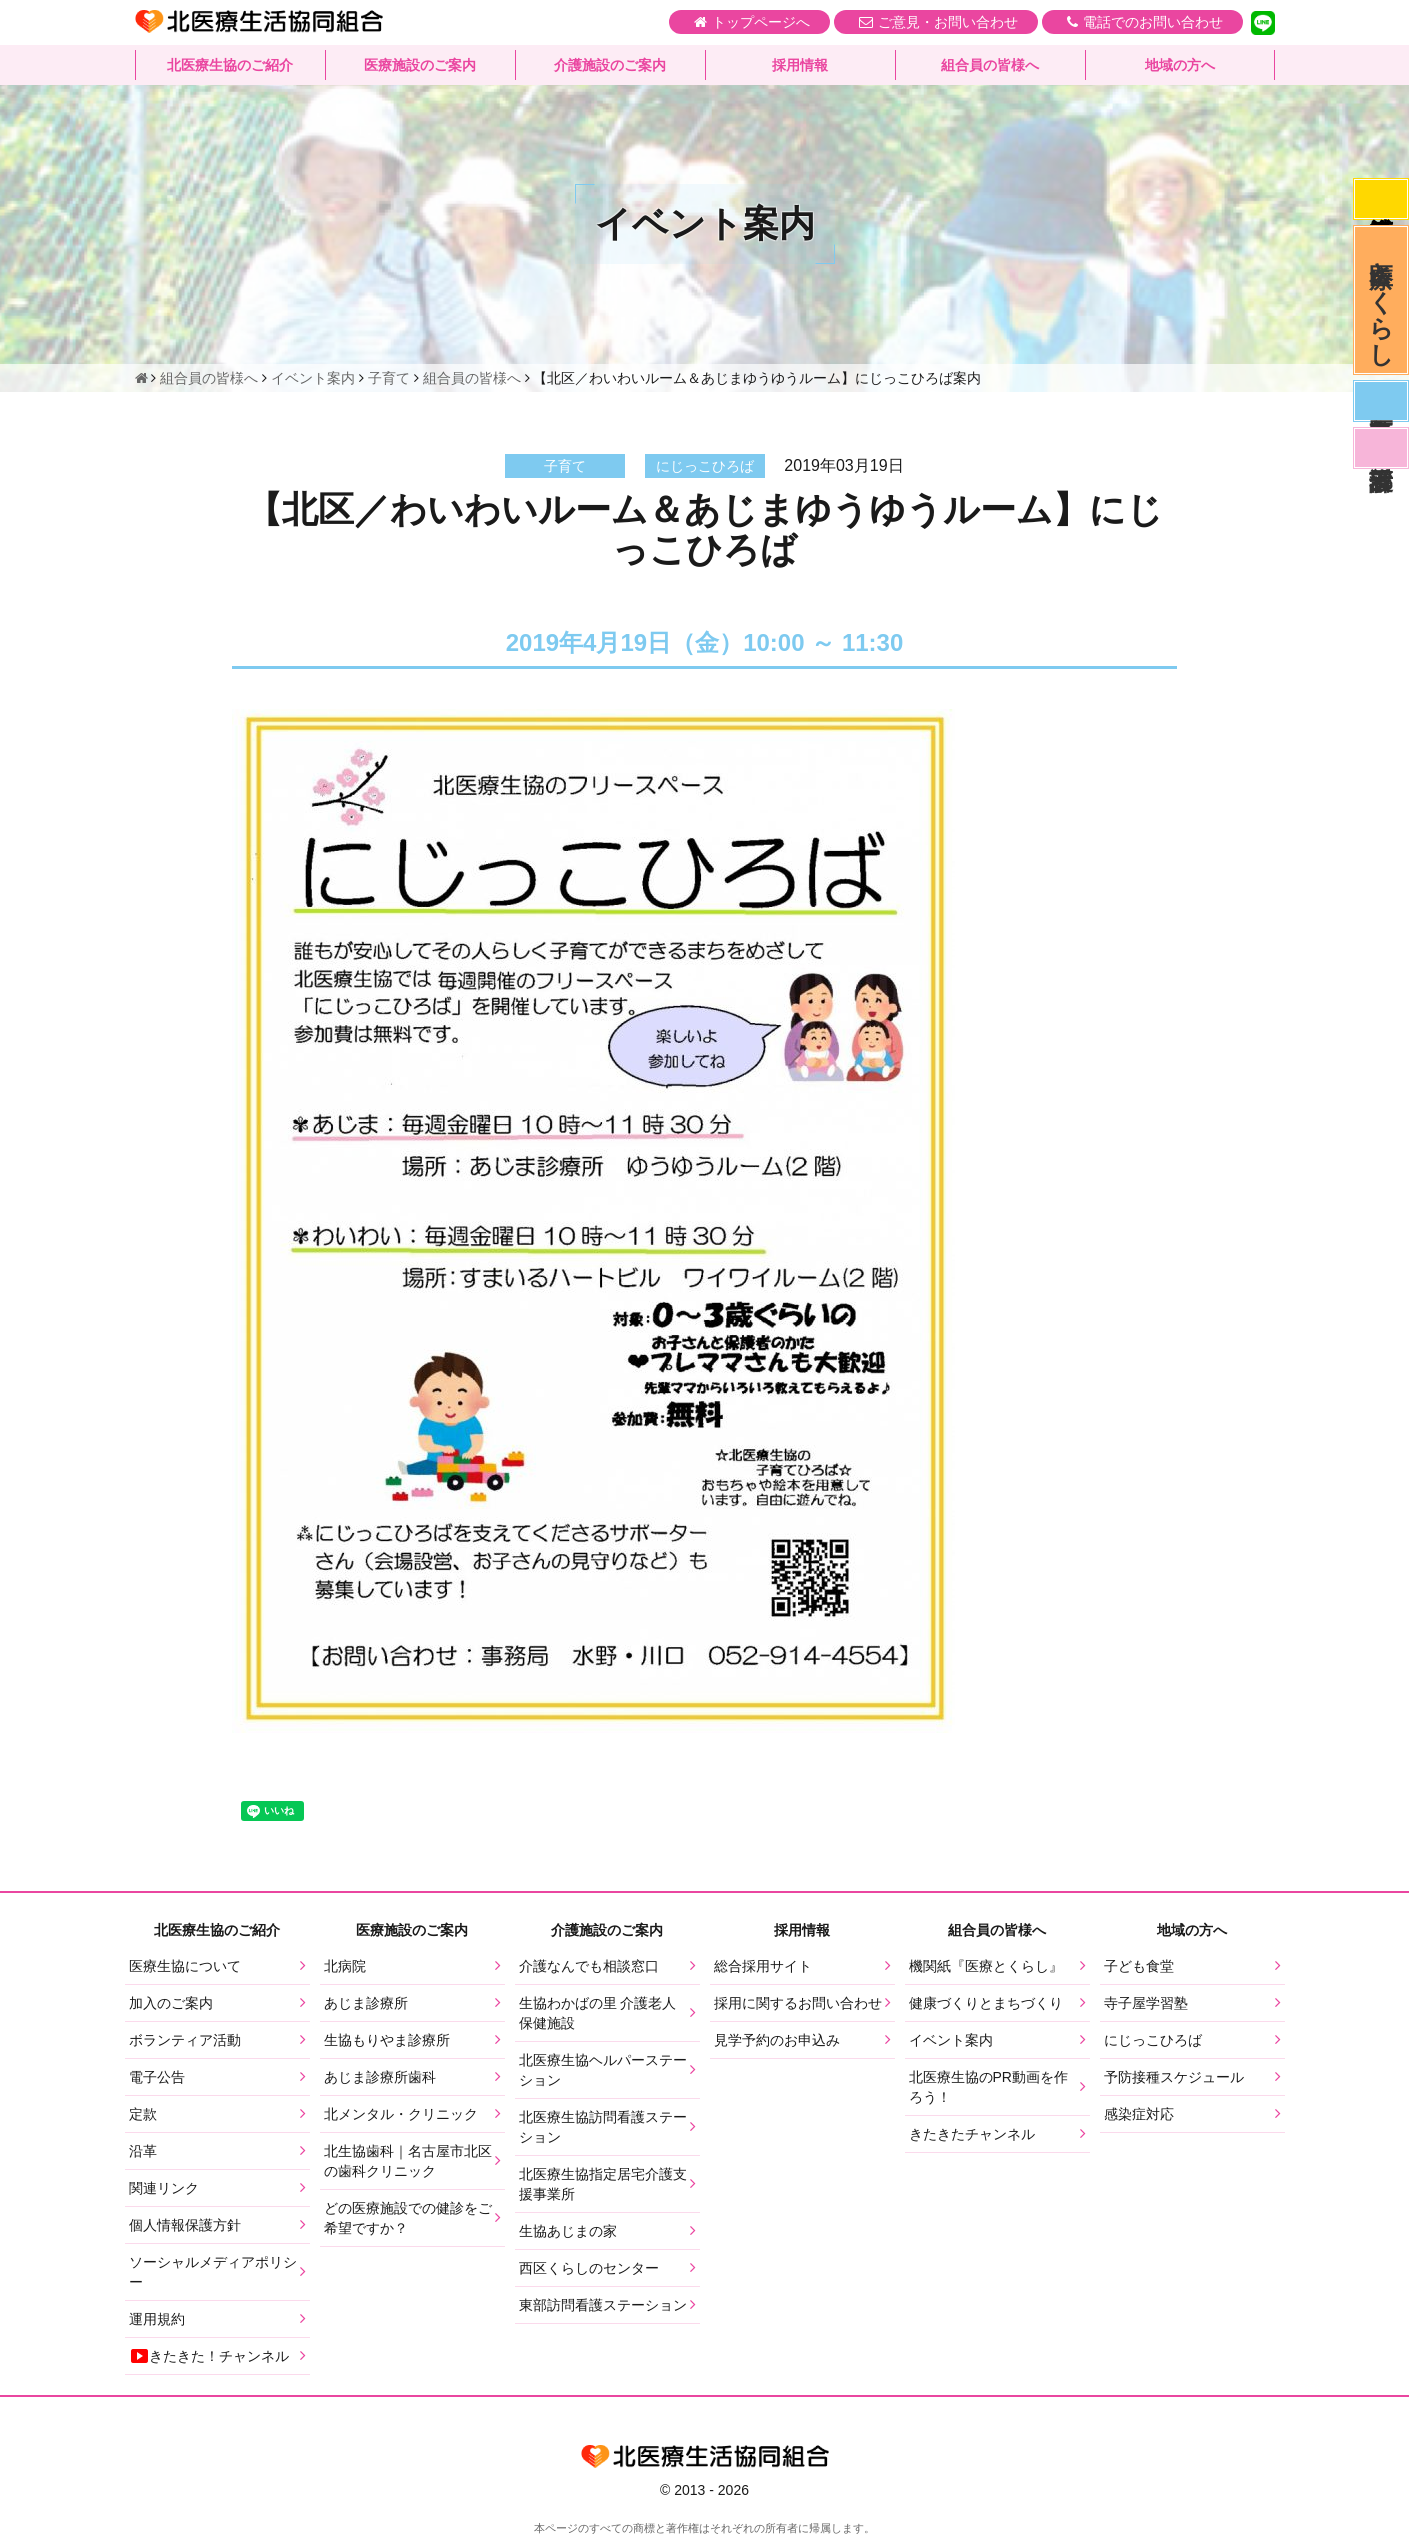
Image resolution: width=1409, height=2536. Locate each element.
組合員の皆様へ (990, 65)
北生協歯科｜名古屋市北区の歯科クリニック (408, 2161)
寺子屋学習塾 (1146, 2003)
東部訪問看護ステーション (603, 2305)
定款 (143, 2114)
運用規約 (157, 2319)
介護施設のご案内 (610, 65)
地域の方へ (1180, 65)
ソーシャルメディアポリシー (213, 2272)
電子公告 (157, 2077)
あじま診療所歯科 (380, 2077)
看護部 (1381, 448)
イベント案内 (951, 2040)
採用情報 (800, 65)
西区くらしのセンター (589, 2268)
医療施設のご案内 (420, 65)
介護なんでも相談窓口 (589, 1966)
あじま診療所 (366, 2003)
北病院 (345, 1966)
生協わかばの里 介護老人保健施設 (598, 2013)
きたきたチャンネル (972, 2134)
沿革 (143, 2151)
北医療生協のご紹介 (230, 65)
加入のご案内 (171, 2003)
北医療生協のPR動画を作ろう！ (988, 2087)
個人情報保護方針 (185, 2225)
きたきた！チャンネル (209, 2356)
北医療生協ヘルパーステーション (603, 2070)
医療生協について (185, 1966)
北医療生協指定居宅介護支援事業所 (603, 2184)
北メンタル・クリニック (401, 2114)
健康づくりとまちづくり (986, 2003)
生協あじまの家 (568, 2231)
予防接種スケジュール (1174, 2077)
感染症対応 (1381, 199)
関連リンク (164, 2188)
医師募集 (1381, 401)
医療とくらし (1381, 300)
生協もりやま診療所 (387, 2040)
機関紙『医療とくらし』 (986, 1966)
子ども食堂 (1139, 1966)
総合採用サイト (763, 1966)
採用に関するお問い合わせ (798, 2003)
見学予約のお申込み (777, 2040)
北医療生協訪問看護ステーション (603, 2127)
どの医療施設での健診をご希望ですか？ (408, 2218)
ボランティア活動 (185, 2040)
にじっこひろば (1153, 2040)
